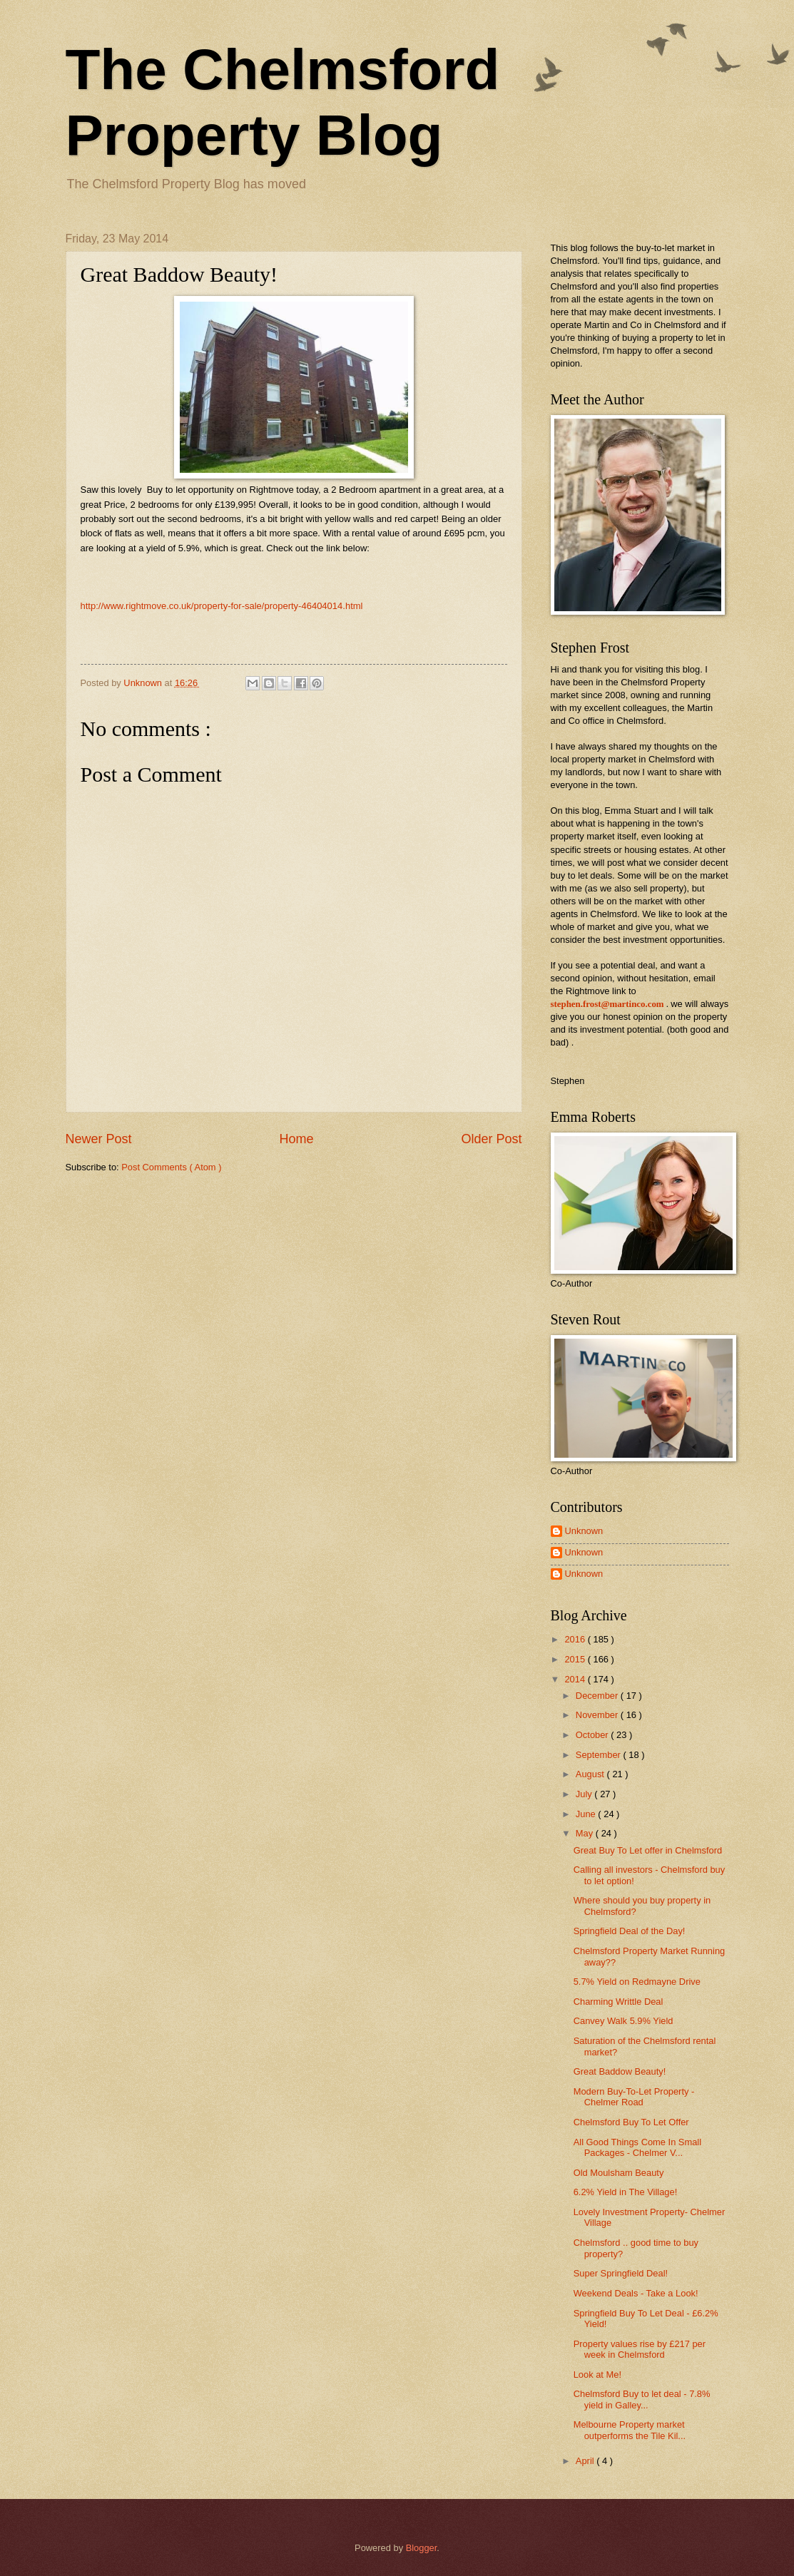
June (587, 1814)
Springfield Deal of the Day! (630, 1931)
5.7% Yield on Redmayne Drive (637, 1981)
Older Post (491, 1139)
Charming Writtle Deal (618, 2001)
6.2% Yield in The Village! (626, 2192)
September (600, 1754)
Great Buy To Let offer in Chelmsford (648, 1850)
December (598, 1695)
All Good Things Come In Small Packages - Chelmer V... (637, 2147)
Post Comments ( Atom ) (171, 1167)
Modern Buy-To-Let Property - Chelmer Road (634, 2096)
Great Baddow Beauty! (620, 2071)
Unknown (584, 1530)
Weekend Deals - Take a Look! (636, 2293)
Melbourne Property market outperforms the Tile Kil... (630, 2429)
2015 (575, 1659)
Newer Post (99, 1139)
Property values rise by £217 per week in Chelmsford (640, 2349)
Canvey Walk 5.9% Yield (623, 2020)
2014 (575, 1679)
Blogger (421, 2547)
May (586, 1833)
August (591, 1774)
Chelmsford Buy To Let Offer (631, 2122)
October (593, 1734)
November (598, 1714)
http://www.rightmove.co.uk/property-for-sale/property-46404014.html (222, 605)
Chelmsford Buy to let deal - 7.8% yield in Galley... (642, 2399)
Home (296, 1139)
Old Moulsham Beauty (619, 2172)
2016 (575, 1639)
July (585, 1794)
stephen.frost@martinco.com (607, 1004)
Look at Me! (597, 2374)
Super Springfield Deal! (621, 2273)
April (586, 2460)
